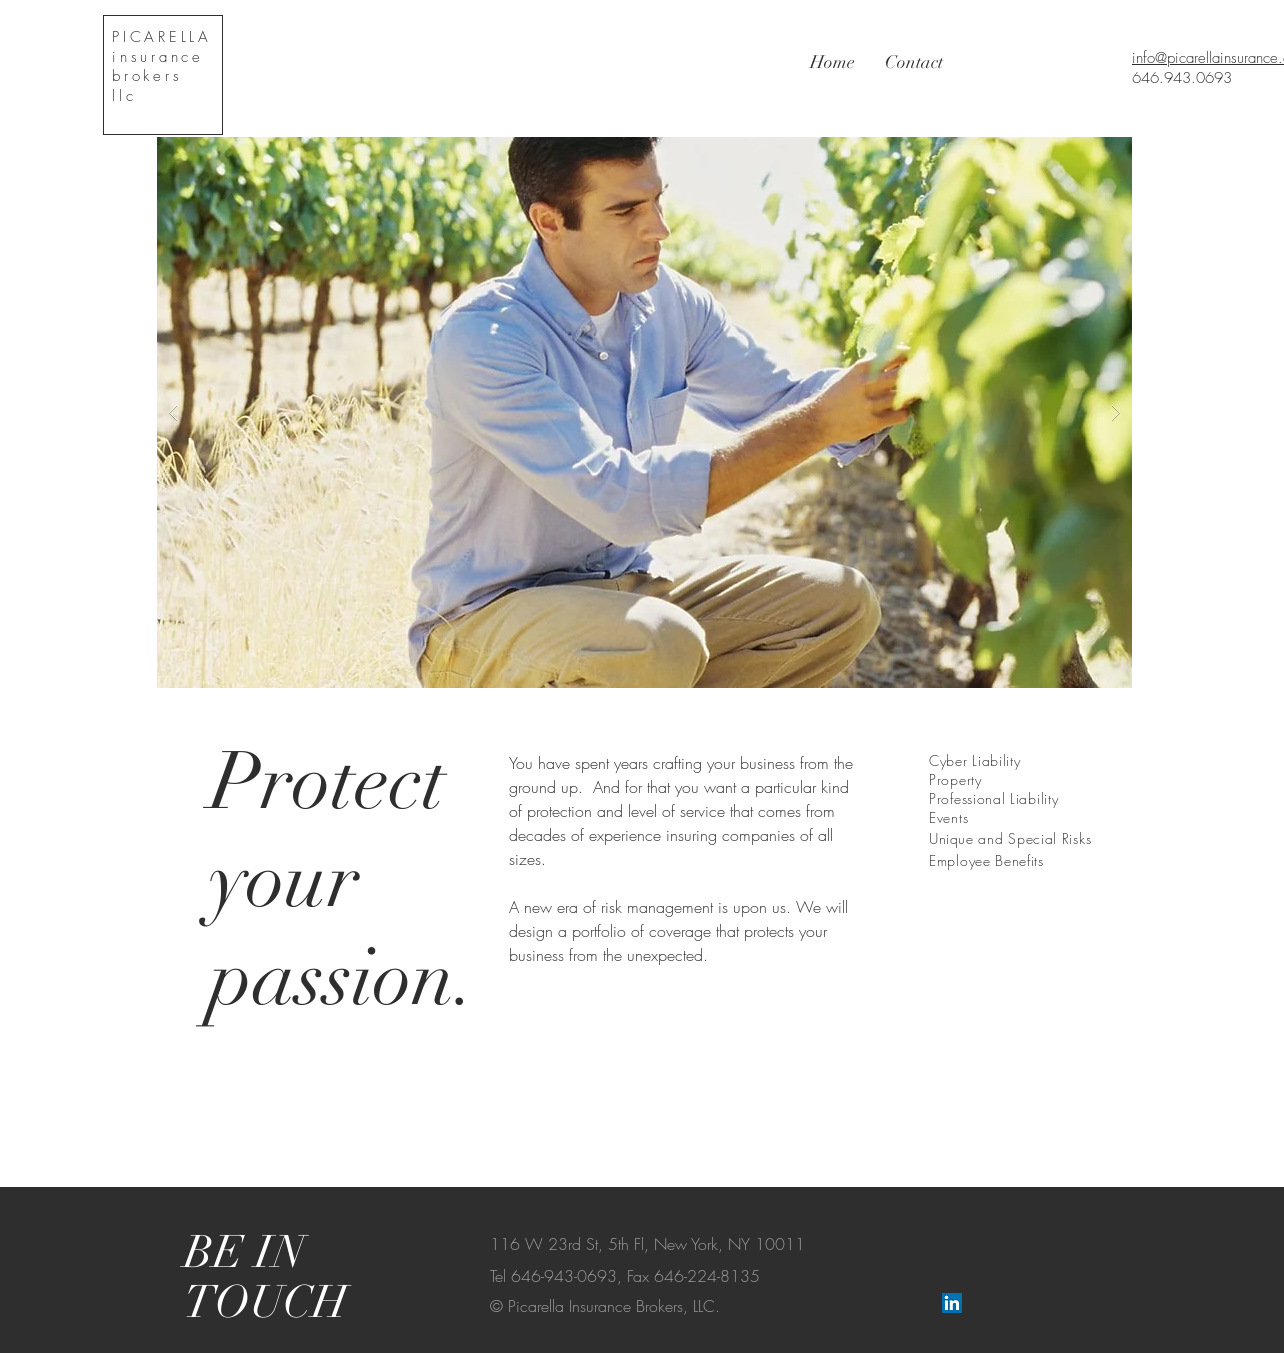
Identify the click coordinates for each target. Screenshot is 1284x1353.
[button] (644, 412)
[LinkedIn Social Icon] (952, 1303)
